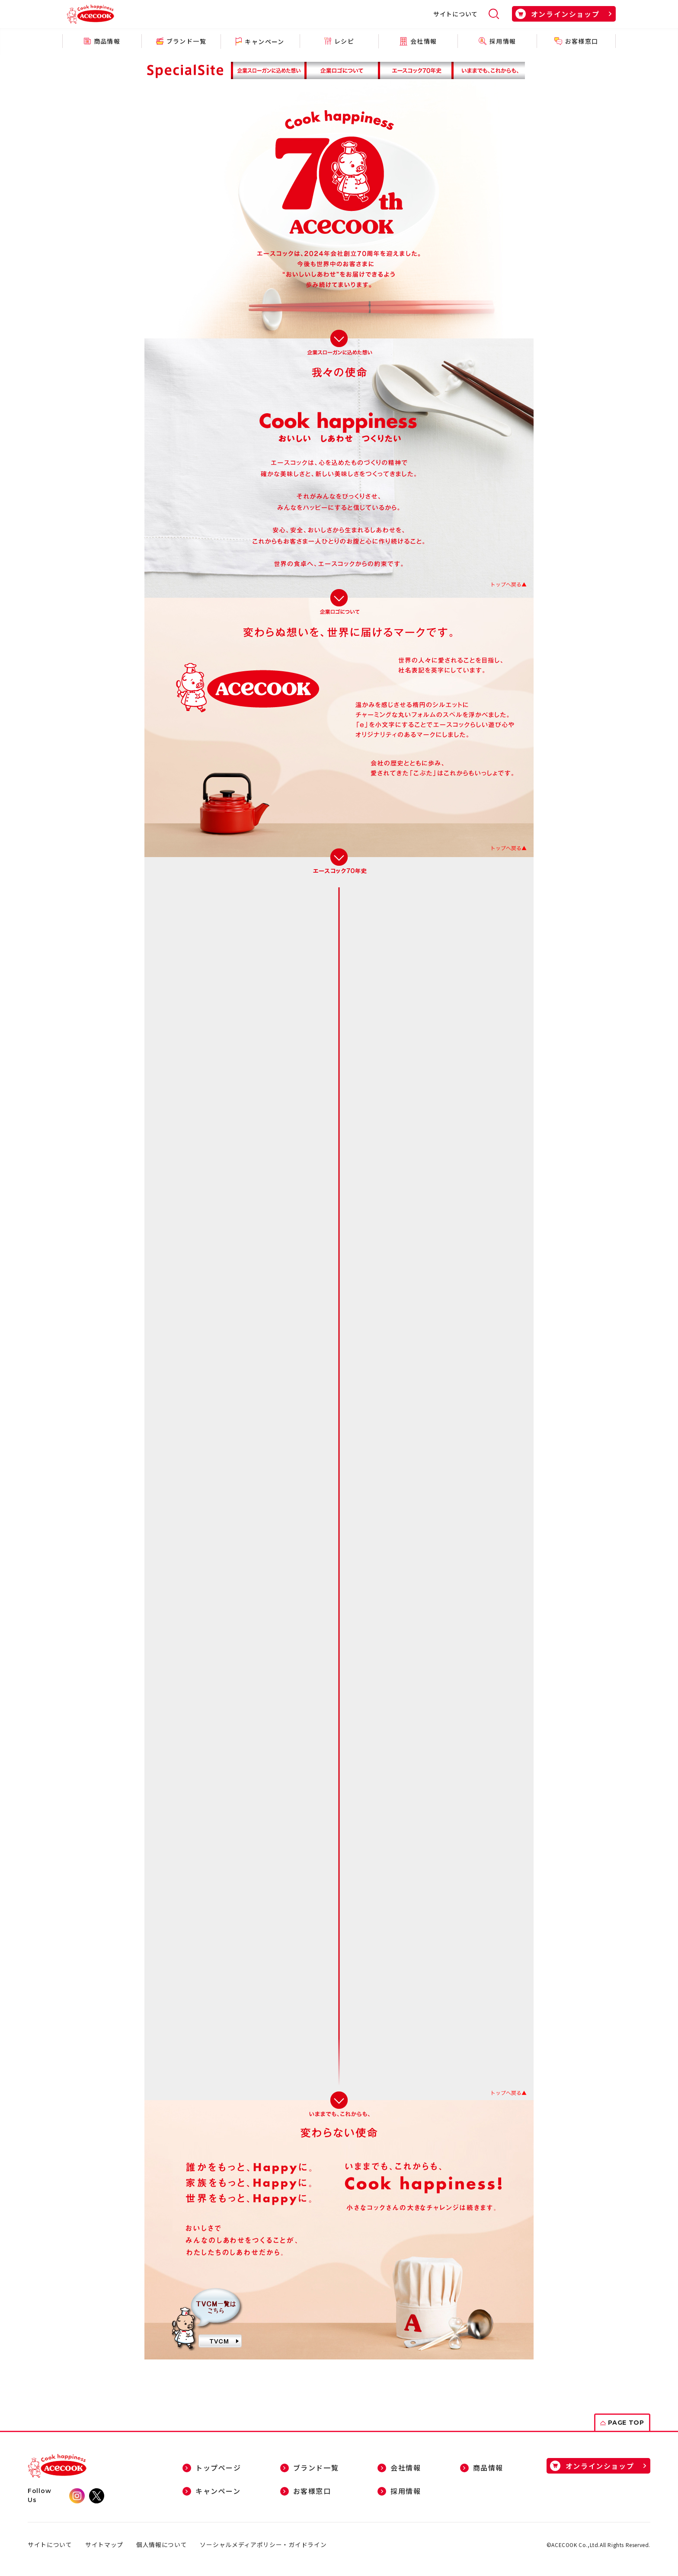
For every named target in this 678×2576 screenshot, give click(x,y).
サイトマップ (104, 2545)
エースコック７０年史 (417, 70)
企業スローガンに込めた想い (267, 70)
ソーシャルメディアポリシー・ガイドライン (263, 2545)
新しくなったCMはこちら (207, 2318)
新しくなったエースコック (342, 70)
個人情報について (161, 2545)
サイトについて (455, 14)
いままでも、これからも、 (489, 70)
